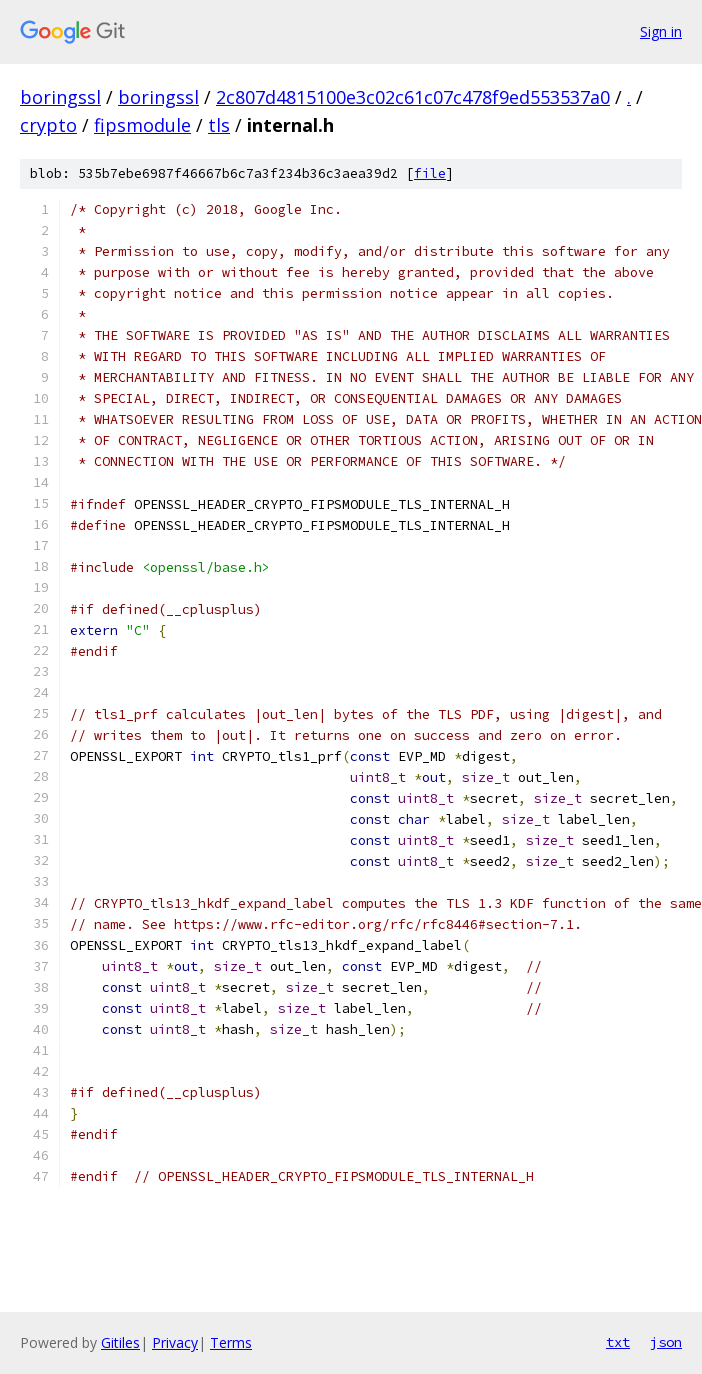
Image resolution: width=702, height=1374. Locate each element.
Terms (231, 1342)
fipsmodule (142, 125)
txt (618, 1342)
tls (219, 125)
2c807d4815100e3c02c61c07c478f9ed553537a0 (413, 97)
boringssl (60, 97)
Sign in (661, 31)
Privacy (175, 1342)
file (430, 173)
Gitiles (120, 1342)
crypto (48, 125)
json (666, 1342)
